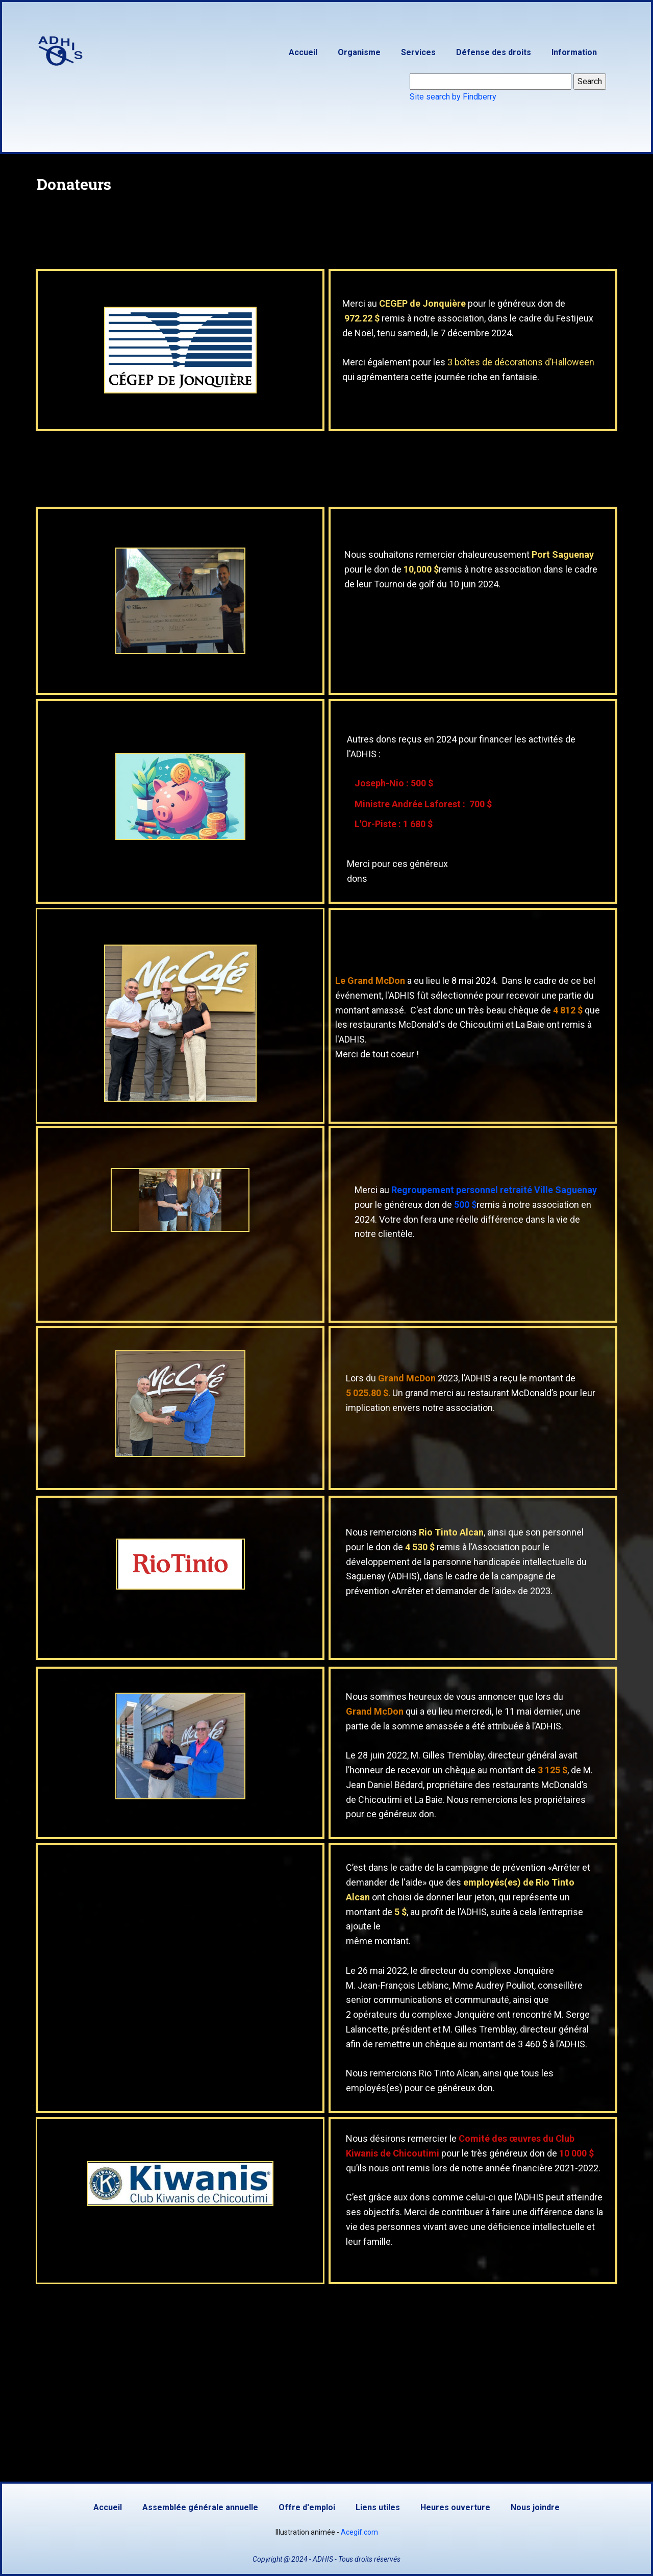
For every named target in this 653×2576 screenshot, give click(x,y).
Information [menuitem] (574, 52)
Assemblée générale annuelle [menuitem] (200, 2507)
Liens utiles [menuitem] (378, 2507)
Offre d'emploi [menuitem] (307, 2507)
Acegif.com (359, 2532)
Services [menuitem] (418, 52)
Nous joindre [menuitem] (535, 2507)
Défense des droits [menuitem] (493, 52)
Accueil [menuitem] (303, 52)
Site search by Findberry (453, 97)
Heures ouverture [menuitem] (455, 2507)
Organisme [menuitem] (359, 52)
